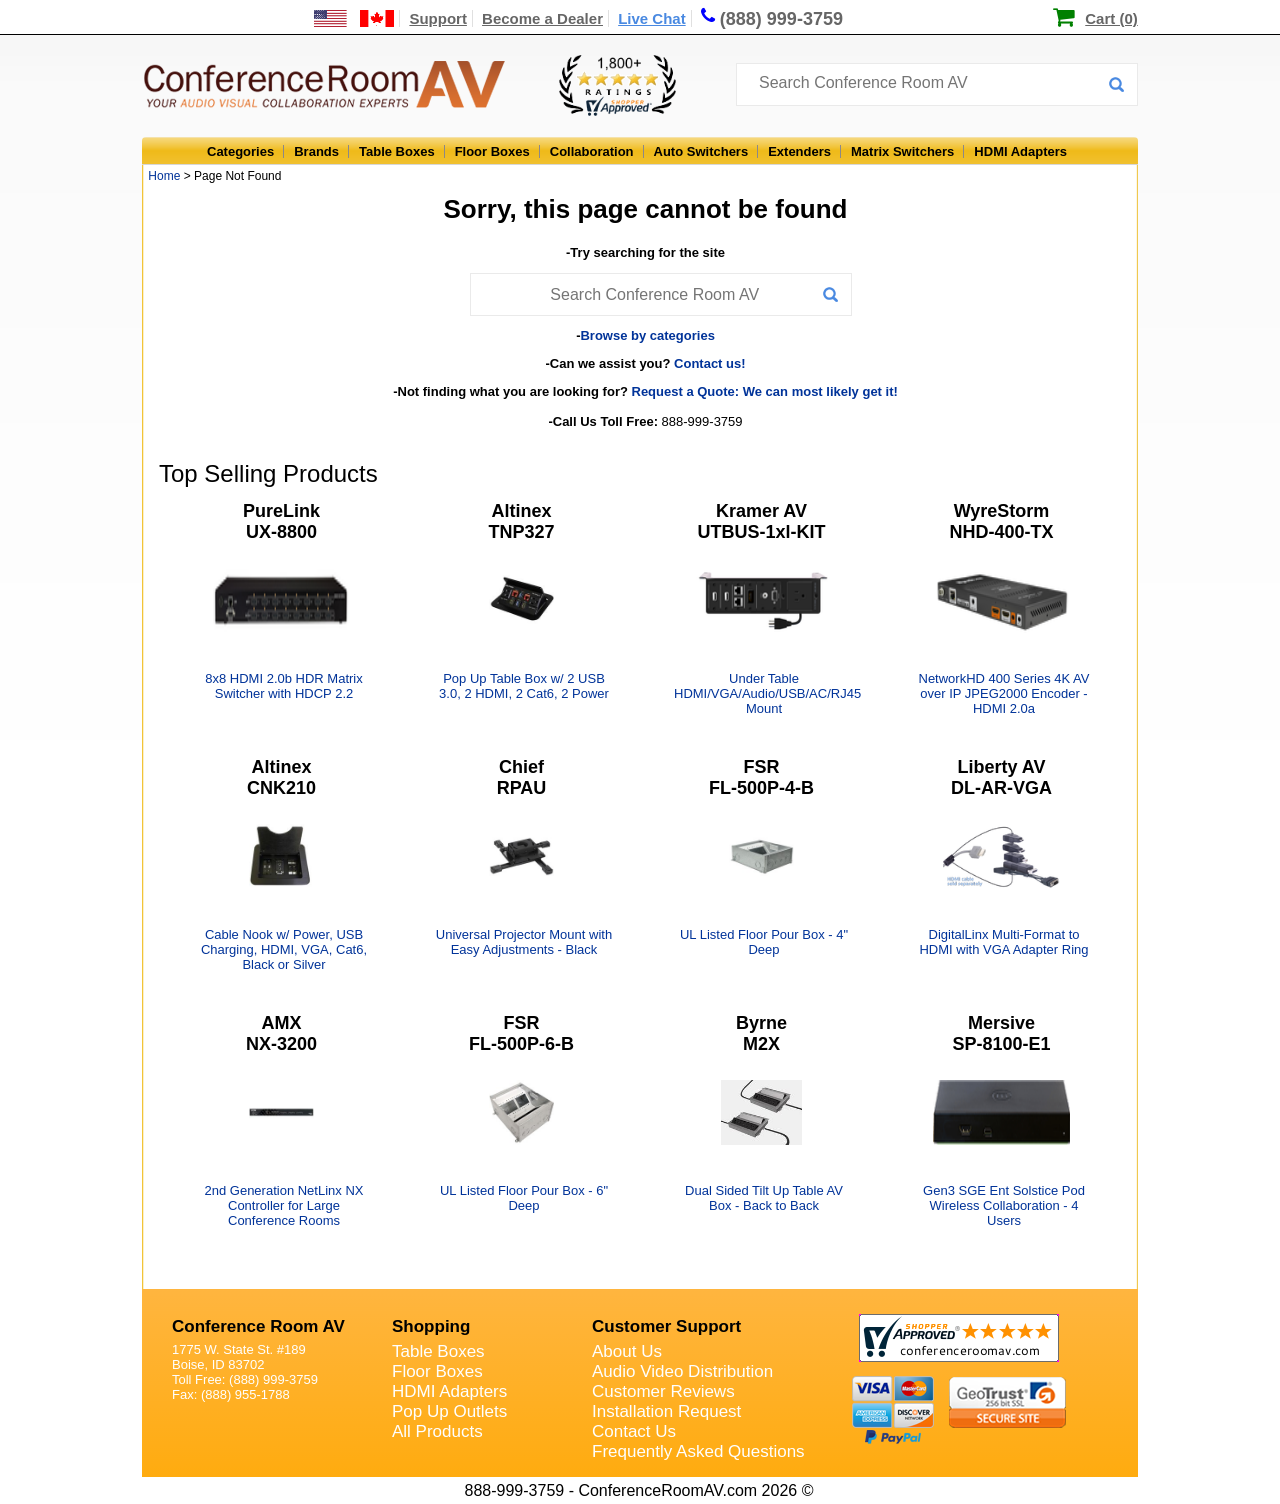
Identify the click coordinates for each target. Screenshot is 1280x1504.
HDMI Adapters (1020, 151)
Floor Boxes (492, 151)
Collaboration (592, 151)
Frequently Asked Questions (698, 1451)
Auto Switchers (701, 151)
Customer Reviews (663, 1391)
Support (438, 18)
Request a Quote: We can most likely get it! (765, 391)
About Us (627, 1351)
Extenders (799, 151)
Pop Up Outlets (449, 1411)
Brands (316, 151)
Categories (240, 151)
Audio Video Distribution (682, 1371)
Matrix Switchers (902, 151)
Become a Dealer (542, 18)
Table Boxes (397, 151)
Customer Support (666, 1326)
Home (164, 176)
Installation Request (666, 1411)
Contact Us (634, 1431)
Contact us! (710, 363)
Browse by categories (647, 335)
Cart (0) (1111, 18)
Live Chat (652, 18)
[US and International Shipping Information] (354, 18)
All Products (437, 1431)
